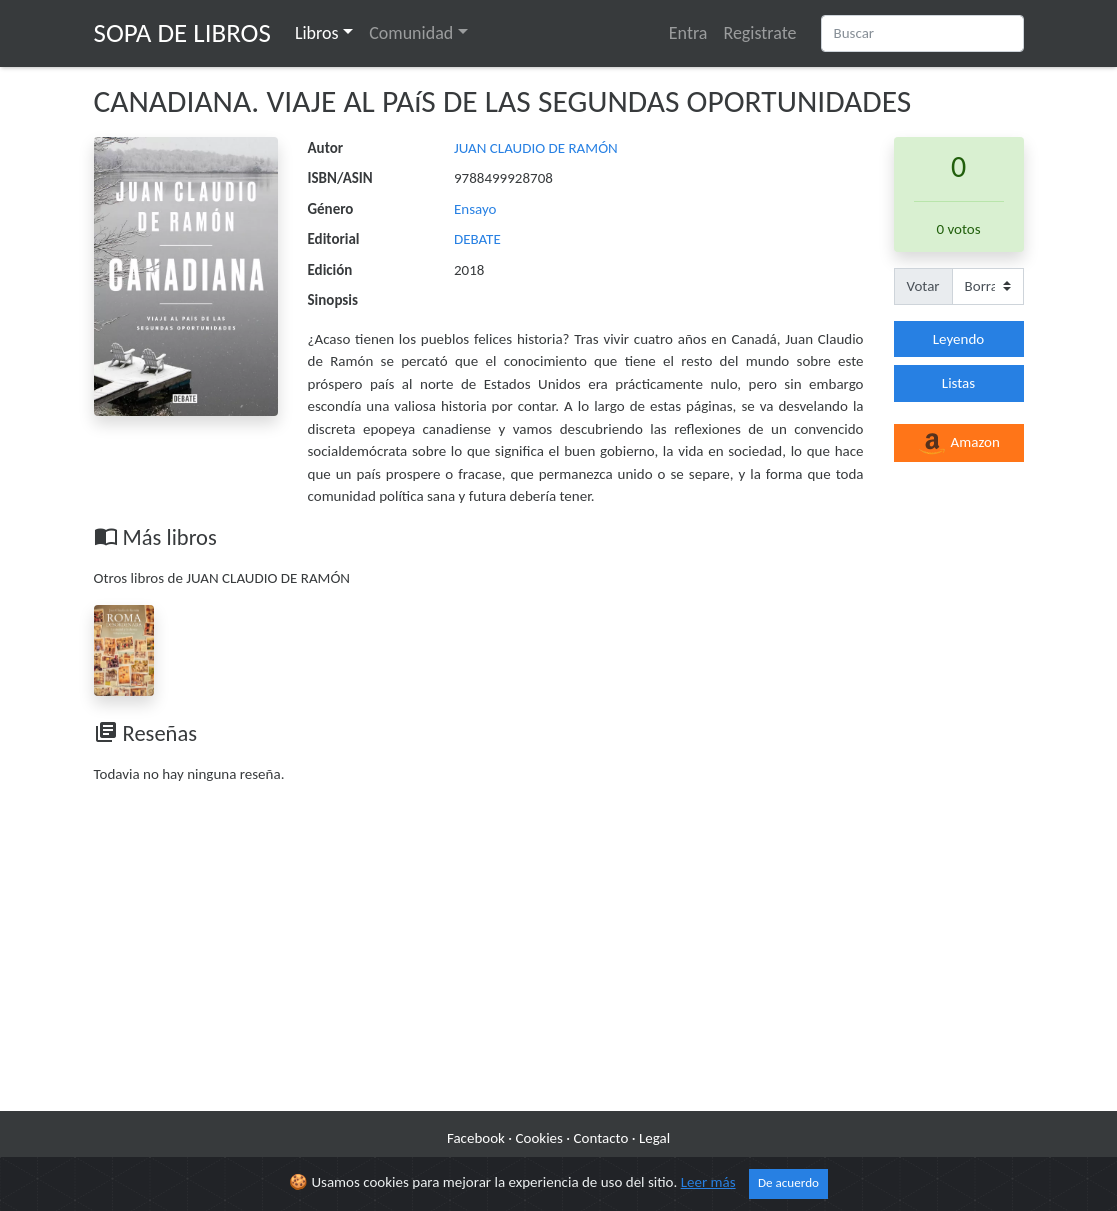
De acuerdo (788, 1183)
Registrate (759, 33)
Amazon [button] (958, 444)
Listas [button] (958, 383)
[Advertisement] (559, 951)
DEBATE (477, 239)
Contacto (601, 1138)
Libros (317, 33)
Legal (654, 1138)
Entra (688, 33)
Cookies (539, 1138)
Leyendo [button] (958, 339)
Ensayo (475, 209)
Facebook (476, 1138)
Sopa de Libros (182, 32)
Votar (923, 286)
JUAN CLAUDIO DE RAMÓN (536, 148)
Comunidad (411, 33)
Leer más (708, 1182)
